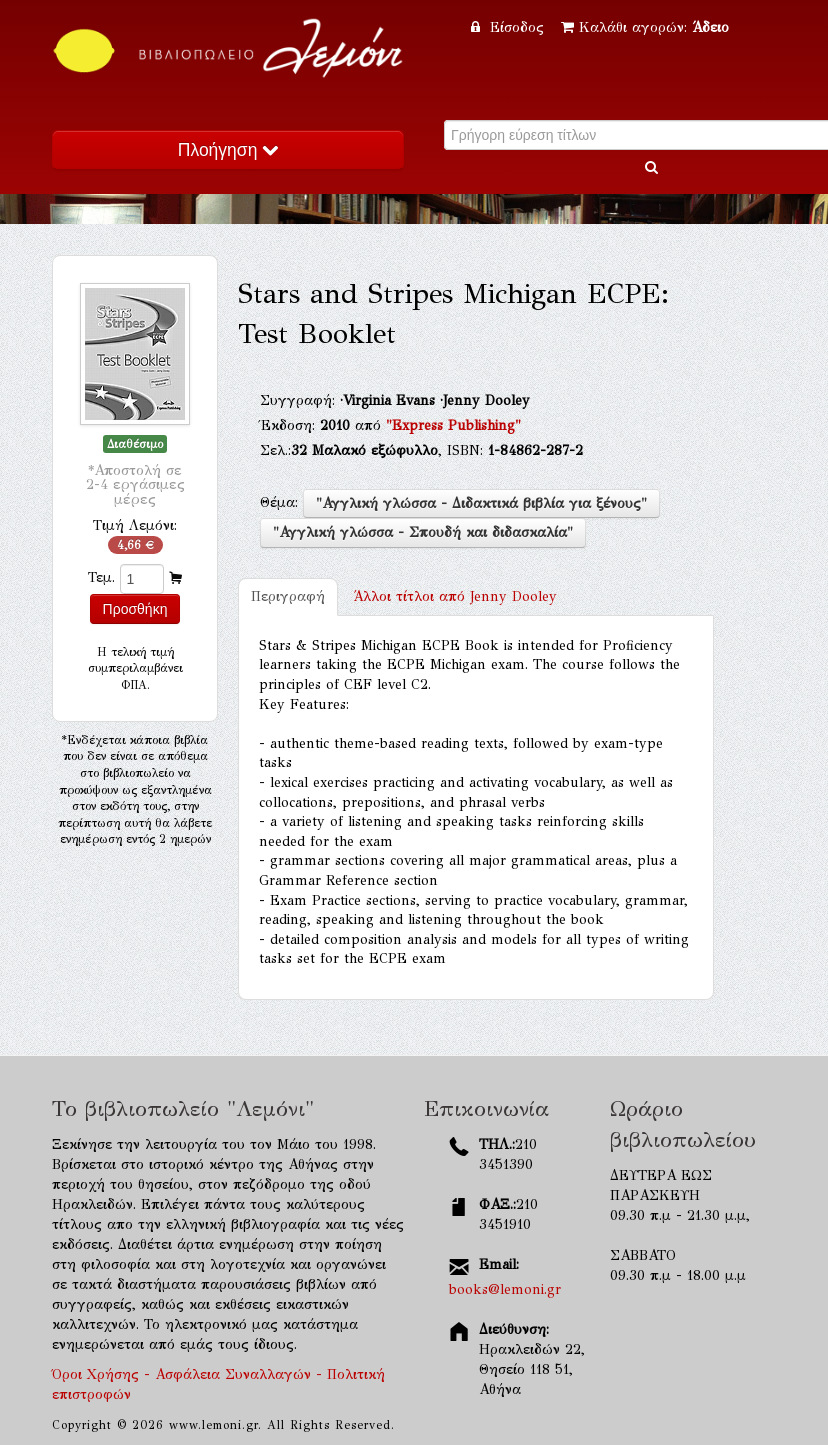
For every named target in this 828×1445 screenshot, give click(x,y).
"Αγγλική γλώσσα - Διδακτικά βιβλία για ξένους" (481, 503)
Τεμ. (101, 577)
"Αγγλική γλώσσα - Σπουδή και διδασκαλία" (423, 532)
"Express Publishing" (453, 425)
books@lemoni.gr (505, 1289)
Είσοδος (510, 27)
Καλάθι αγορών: (645, 27)
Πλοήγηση (228, 150)
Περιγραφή (288, 596)
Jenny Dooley (455, 596)
